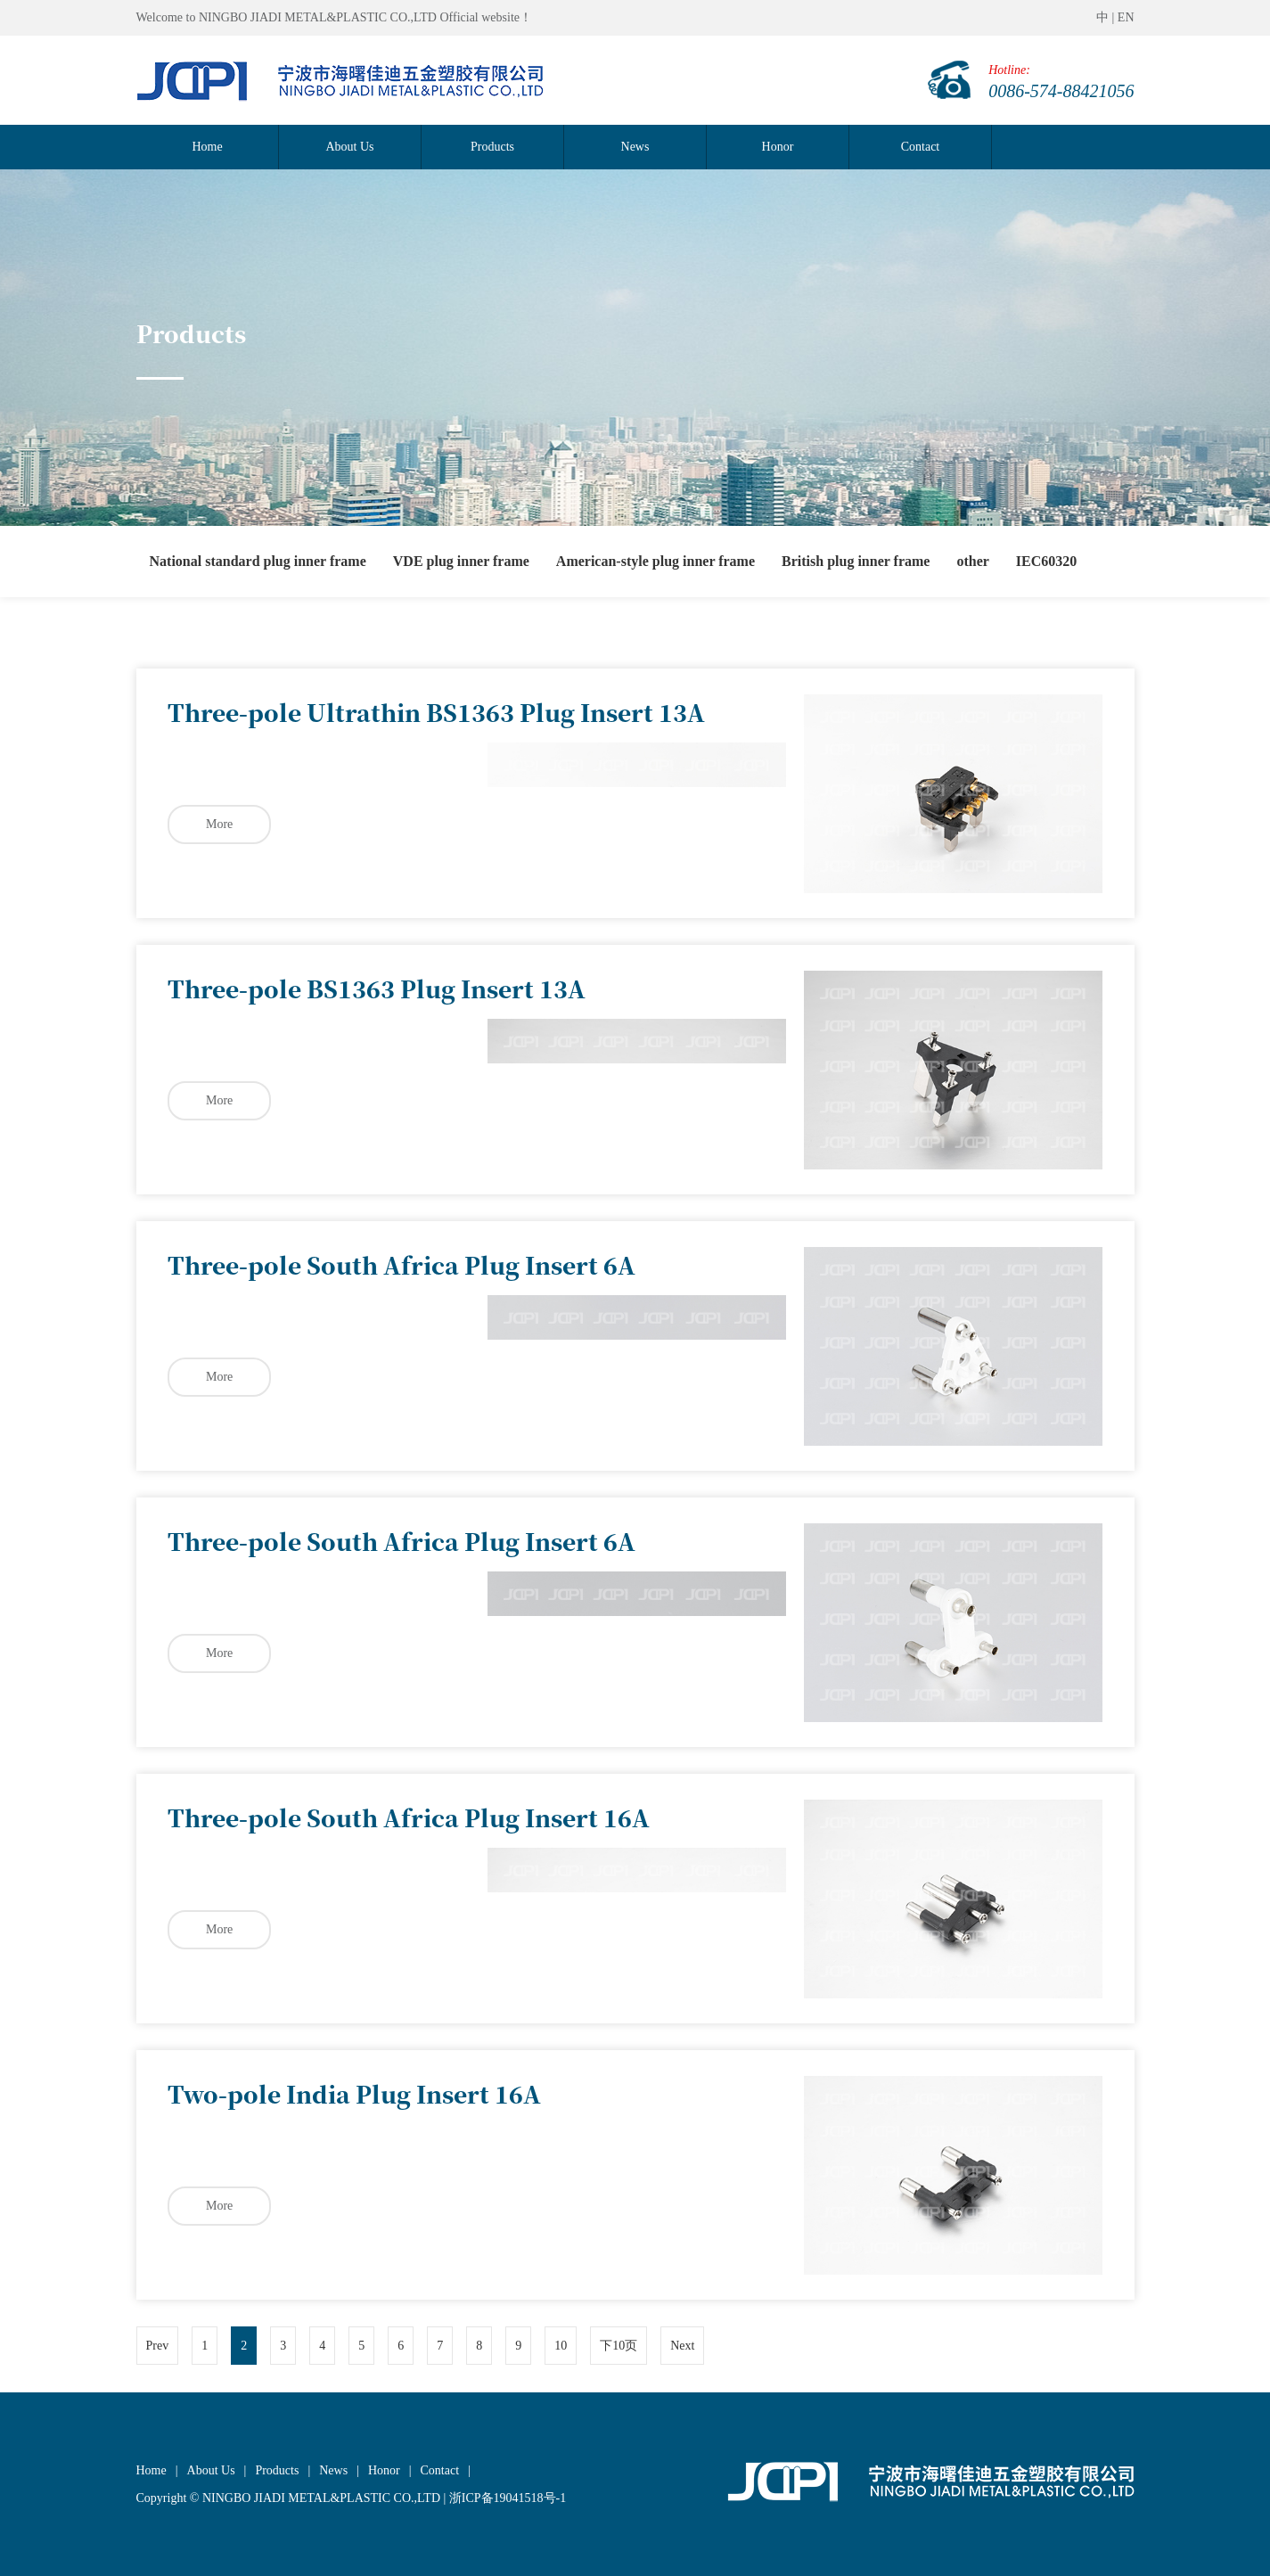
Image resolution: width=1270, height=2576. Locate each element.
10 (560, 2345)
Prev (157, 2345)
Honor (778, 146)
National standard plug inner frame (258, 561)
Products (492, 146)
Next (682, 2345)
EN (1126, 17)
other (972, 561)
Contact (920, 146)
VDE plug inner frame (461, 561)
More (219, 824)
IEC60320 (1046, 561)
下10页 (618, 2345)
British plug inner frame (856, 561)
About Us (349, 146)
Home (207, 146)
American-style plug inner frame (655, 561)
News (635, 146)
